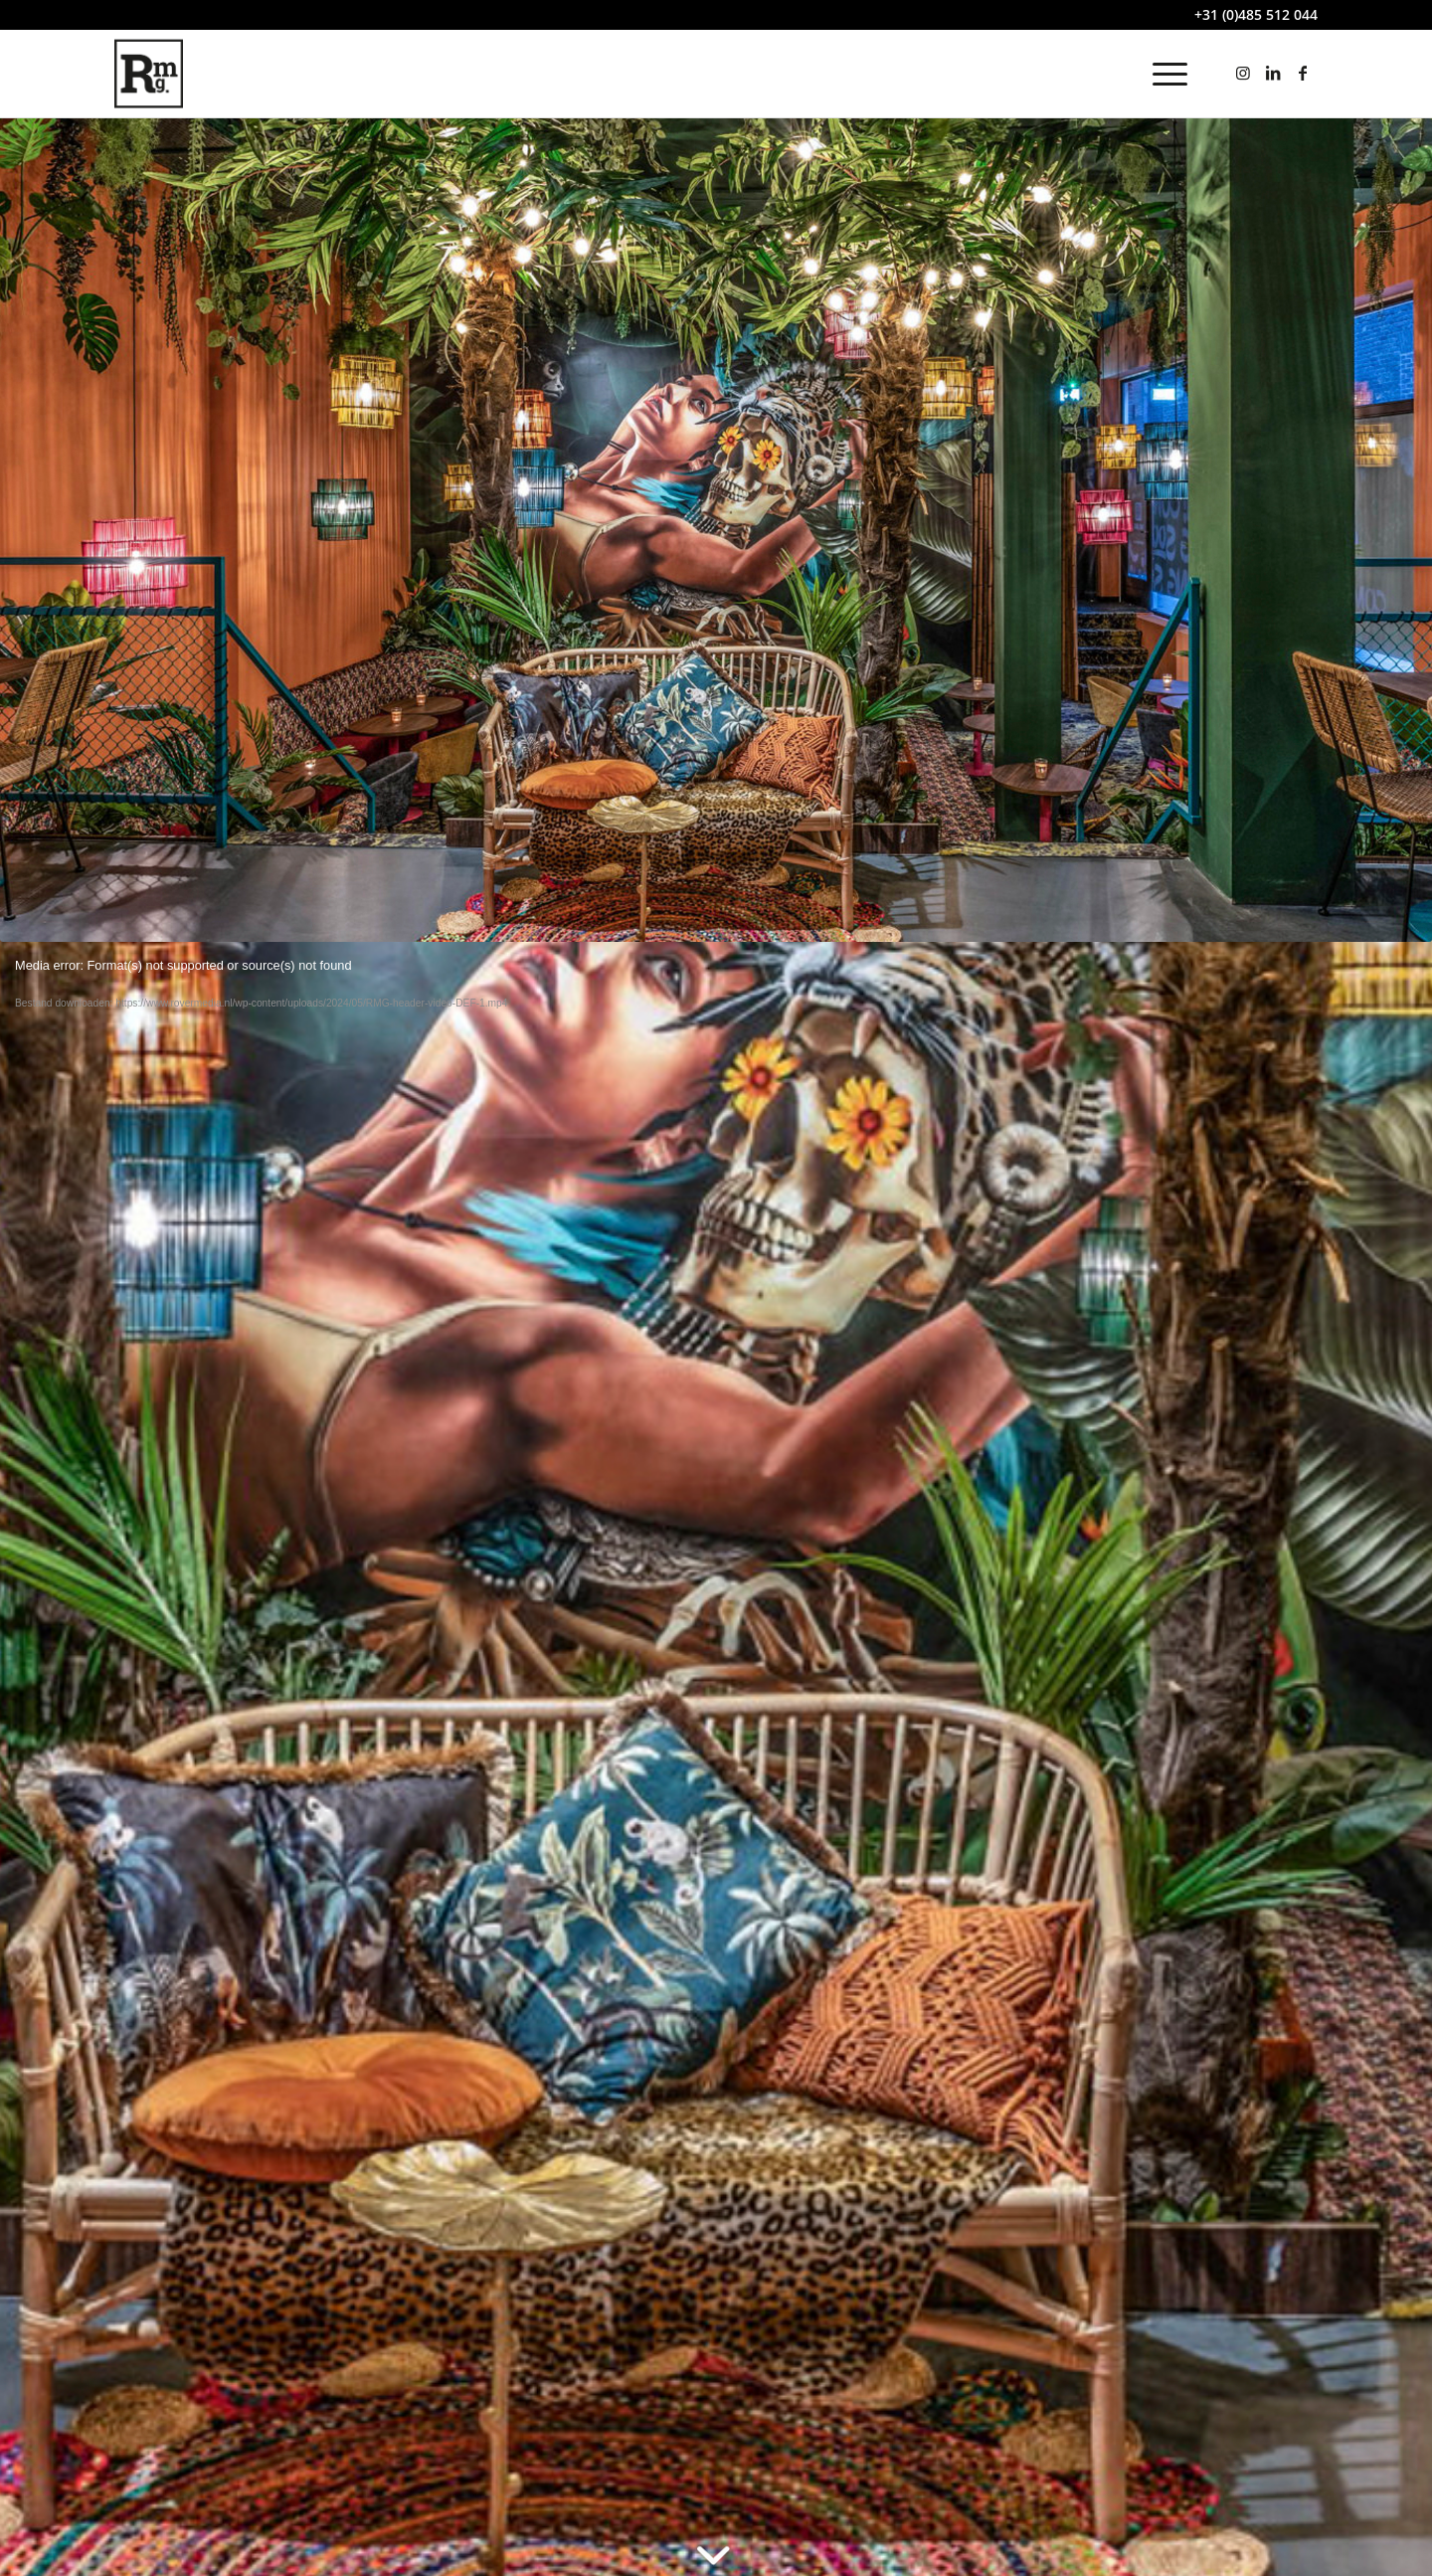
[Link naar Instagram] (1243, 73)
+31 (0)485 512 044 (1256, 14)
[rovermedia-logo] (148, 73)
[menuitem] (1163, 73)
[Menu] (1163, 73)
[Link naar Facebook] (1303, 73)
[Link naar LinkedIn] (1273, 73)
